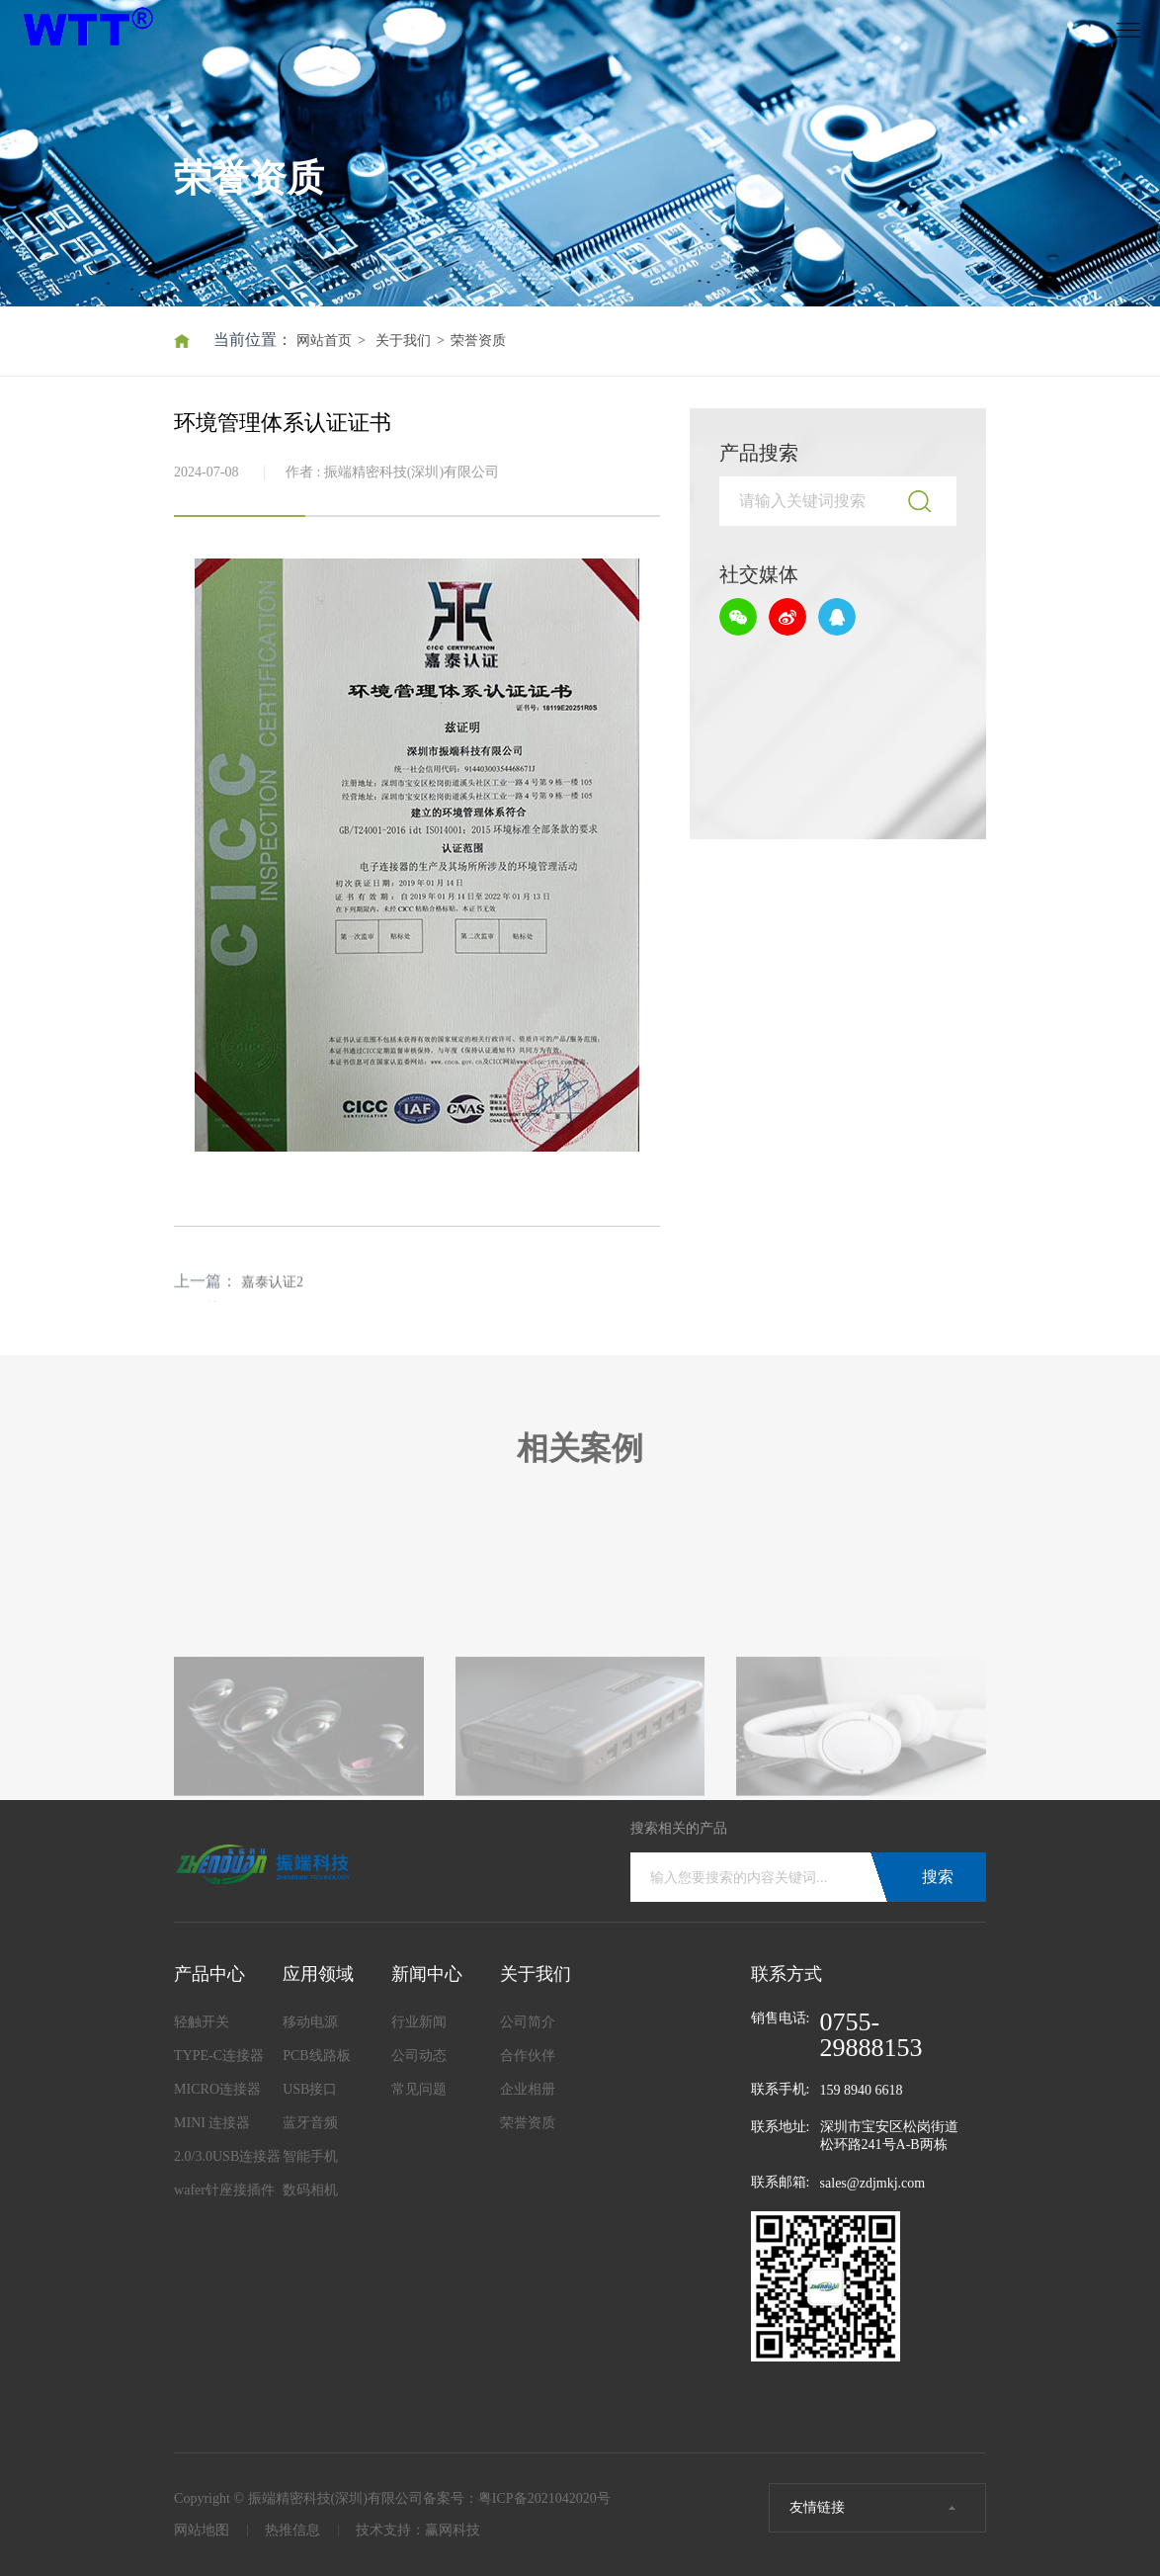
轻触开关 (201, 2022)
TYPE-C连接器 (219, 2055)
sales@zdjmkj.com (873, 2183)
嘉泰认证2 (272, 1301)
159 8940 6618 (861, 2090)
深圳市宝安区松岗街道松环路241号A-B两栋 (889, 2135)
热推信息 (292, 2530)
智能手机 (310, 2156)
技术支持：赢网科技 (418, 2530)
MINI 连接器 (212, 2122)
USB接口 (310, 2089)
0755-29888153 (871, 2035)
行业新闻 (419, 2022)
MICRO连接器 (217, 2089)
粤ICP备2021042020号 (544, 2498)
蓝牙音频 (310, 2122)
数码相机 (310, 2190)
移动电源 (310, 2022)
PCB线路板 (316, 2055)
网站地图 (201, 2530)
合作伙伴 (527, 2055)
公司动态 (419, 2055)
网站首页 (324, 340)
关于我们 (403, 340)
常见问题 (419, 2089)
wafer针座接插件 (224, 2190)
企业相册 (527, 2089)
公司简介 (527, 2022)
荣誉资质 (478, 340)
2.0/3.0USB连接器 (227, 2156)
